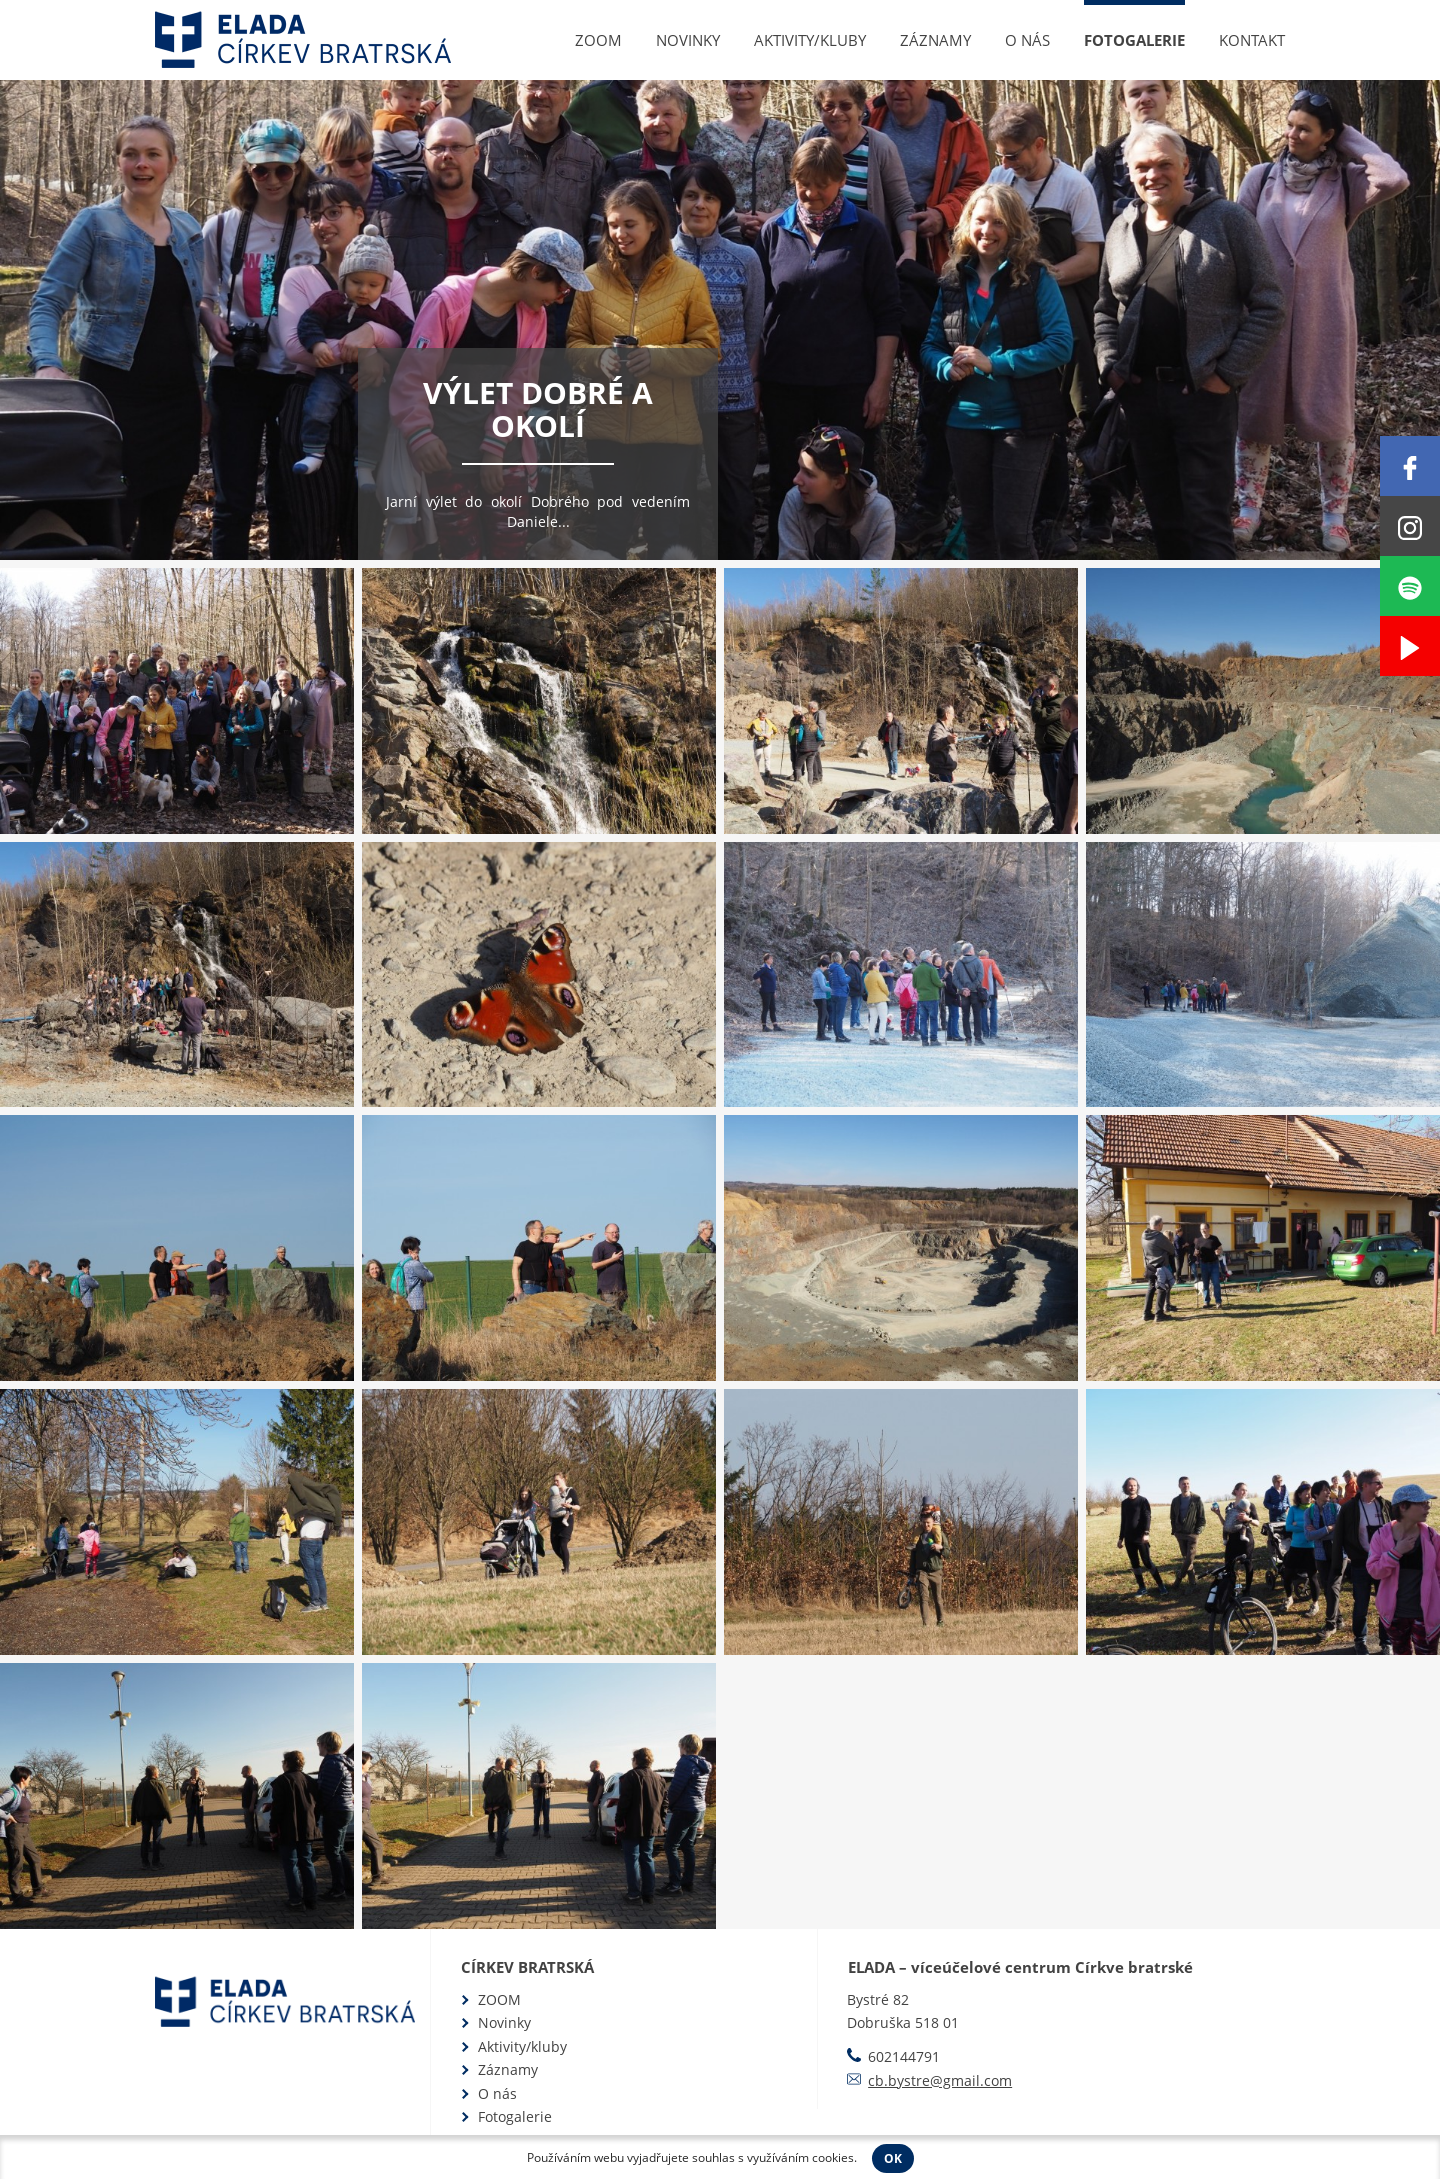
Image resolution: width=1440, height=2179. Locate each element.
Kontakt (1252, 40)
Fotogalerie (1134, 40)
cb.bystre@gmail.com (940, 2080)
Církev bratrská (527, 1967)
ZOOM (598, 40)
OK (893, 2158)
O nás (1027, 40)
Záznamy (935, 40)
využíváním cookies (800, 2157)
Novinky (688, 40)
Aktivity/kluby (810, 40)
